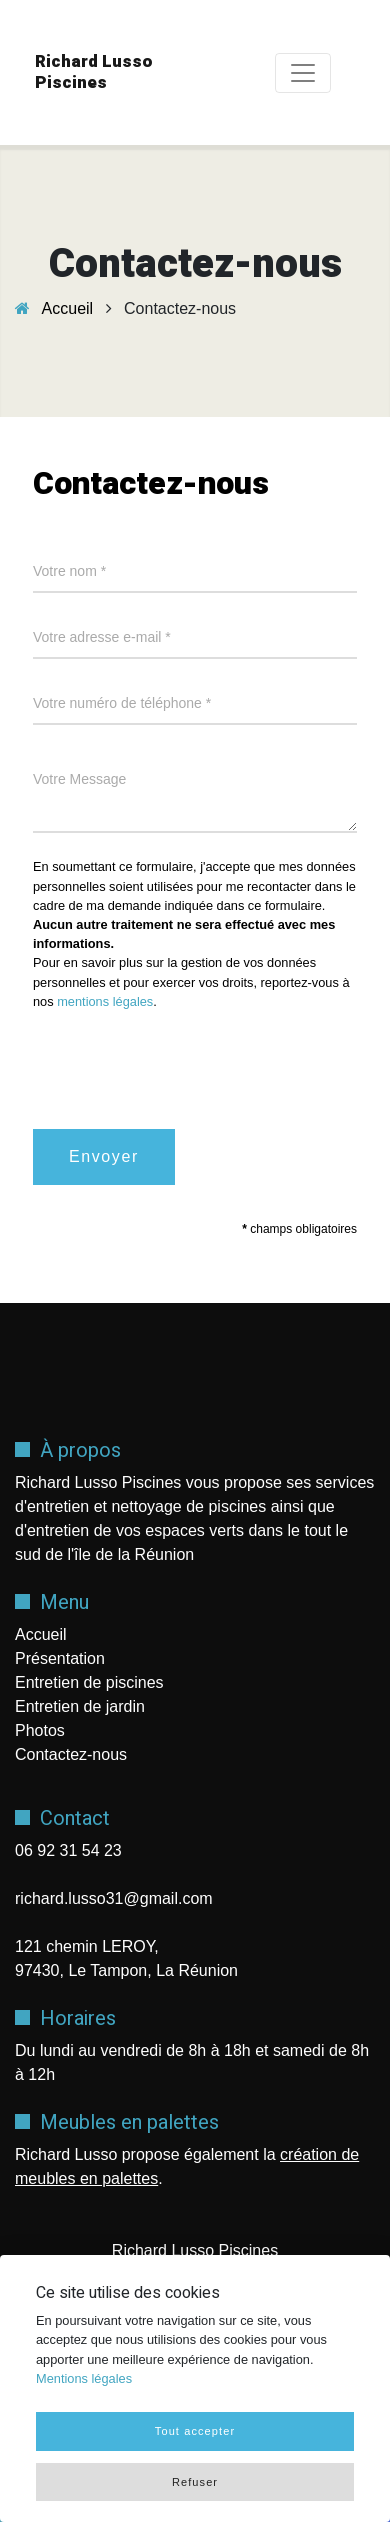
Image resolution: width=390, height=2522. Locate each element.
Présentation (60, 1658)
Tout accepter (195, 2431)
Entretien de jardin (80, 1706)
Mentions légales (84, 2378)
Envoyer (104, 1156)
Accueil (68, 308)
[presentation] (185, 1066)
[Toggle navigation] (303, 73)
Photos (40, 1730)
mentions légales (105, 1001)
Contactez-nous (71, 1754)
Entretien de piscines (89, 1682)
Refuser (195, 2482)
